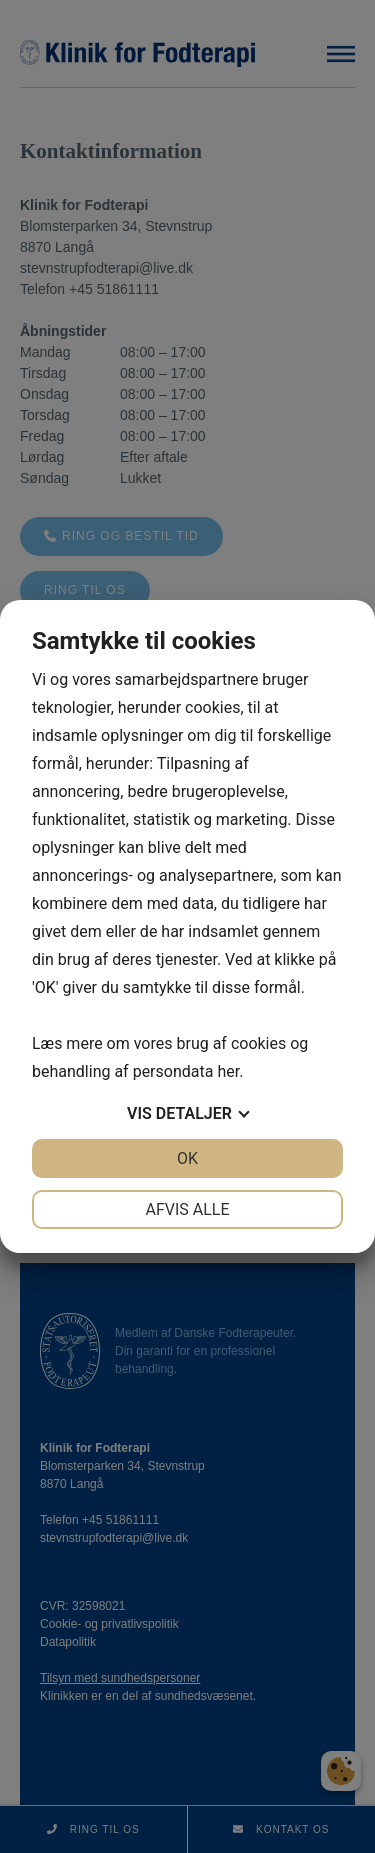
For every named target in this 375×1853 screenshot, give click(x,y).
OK (187, 1158)
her (228, 1071)
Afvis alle (187, 1209)
